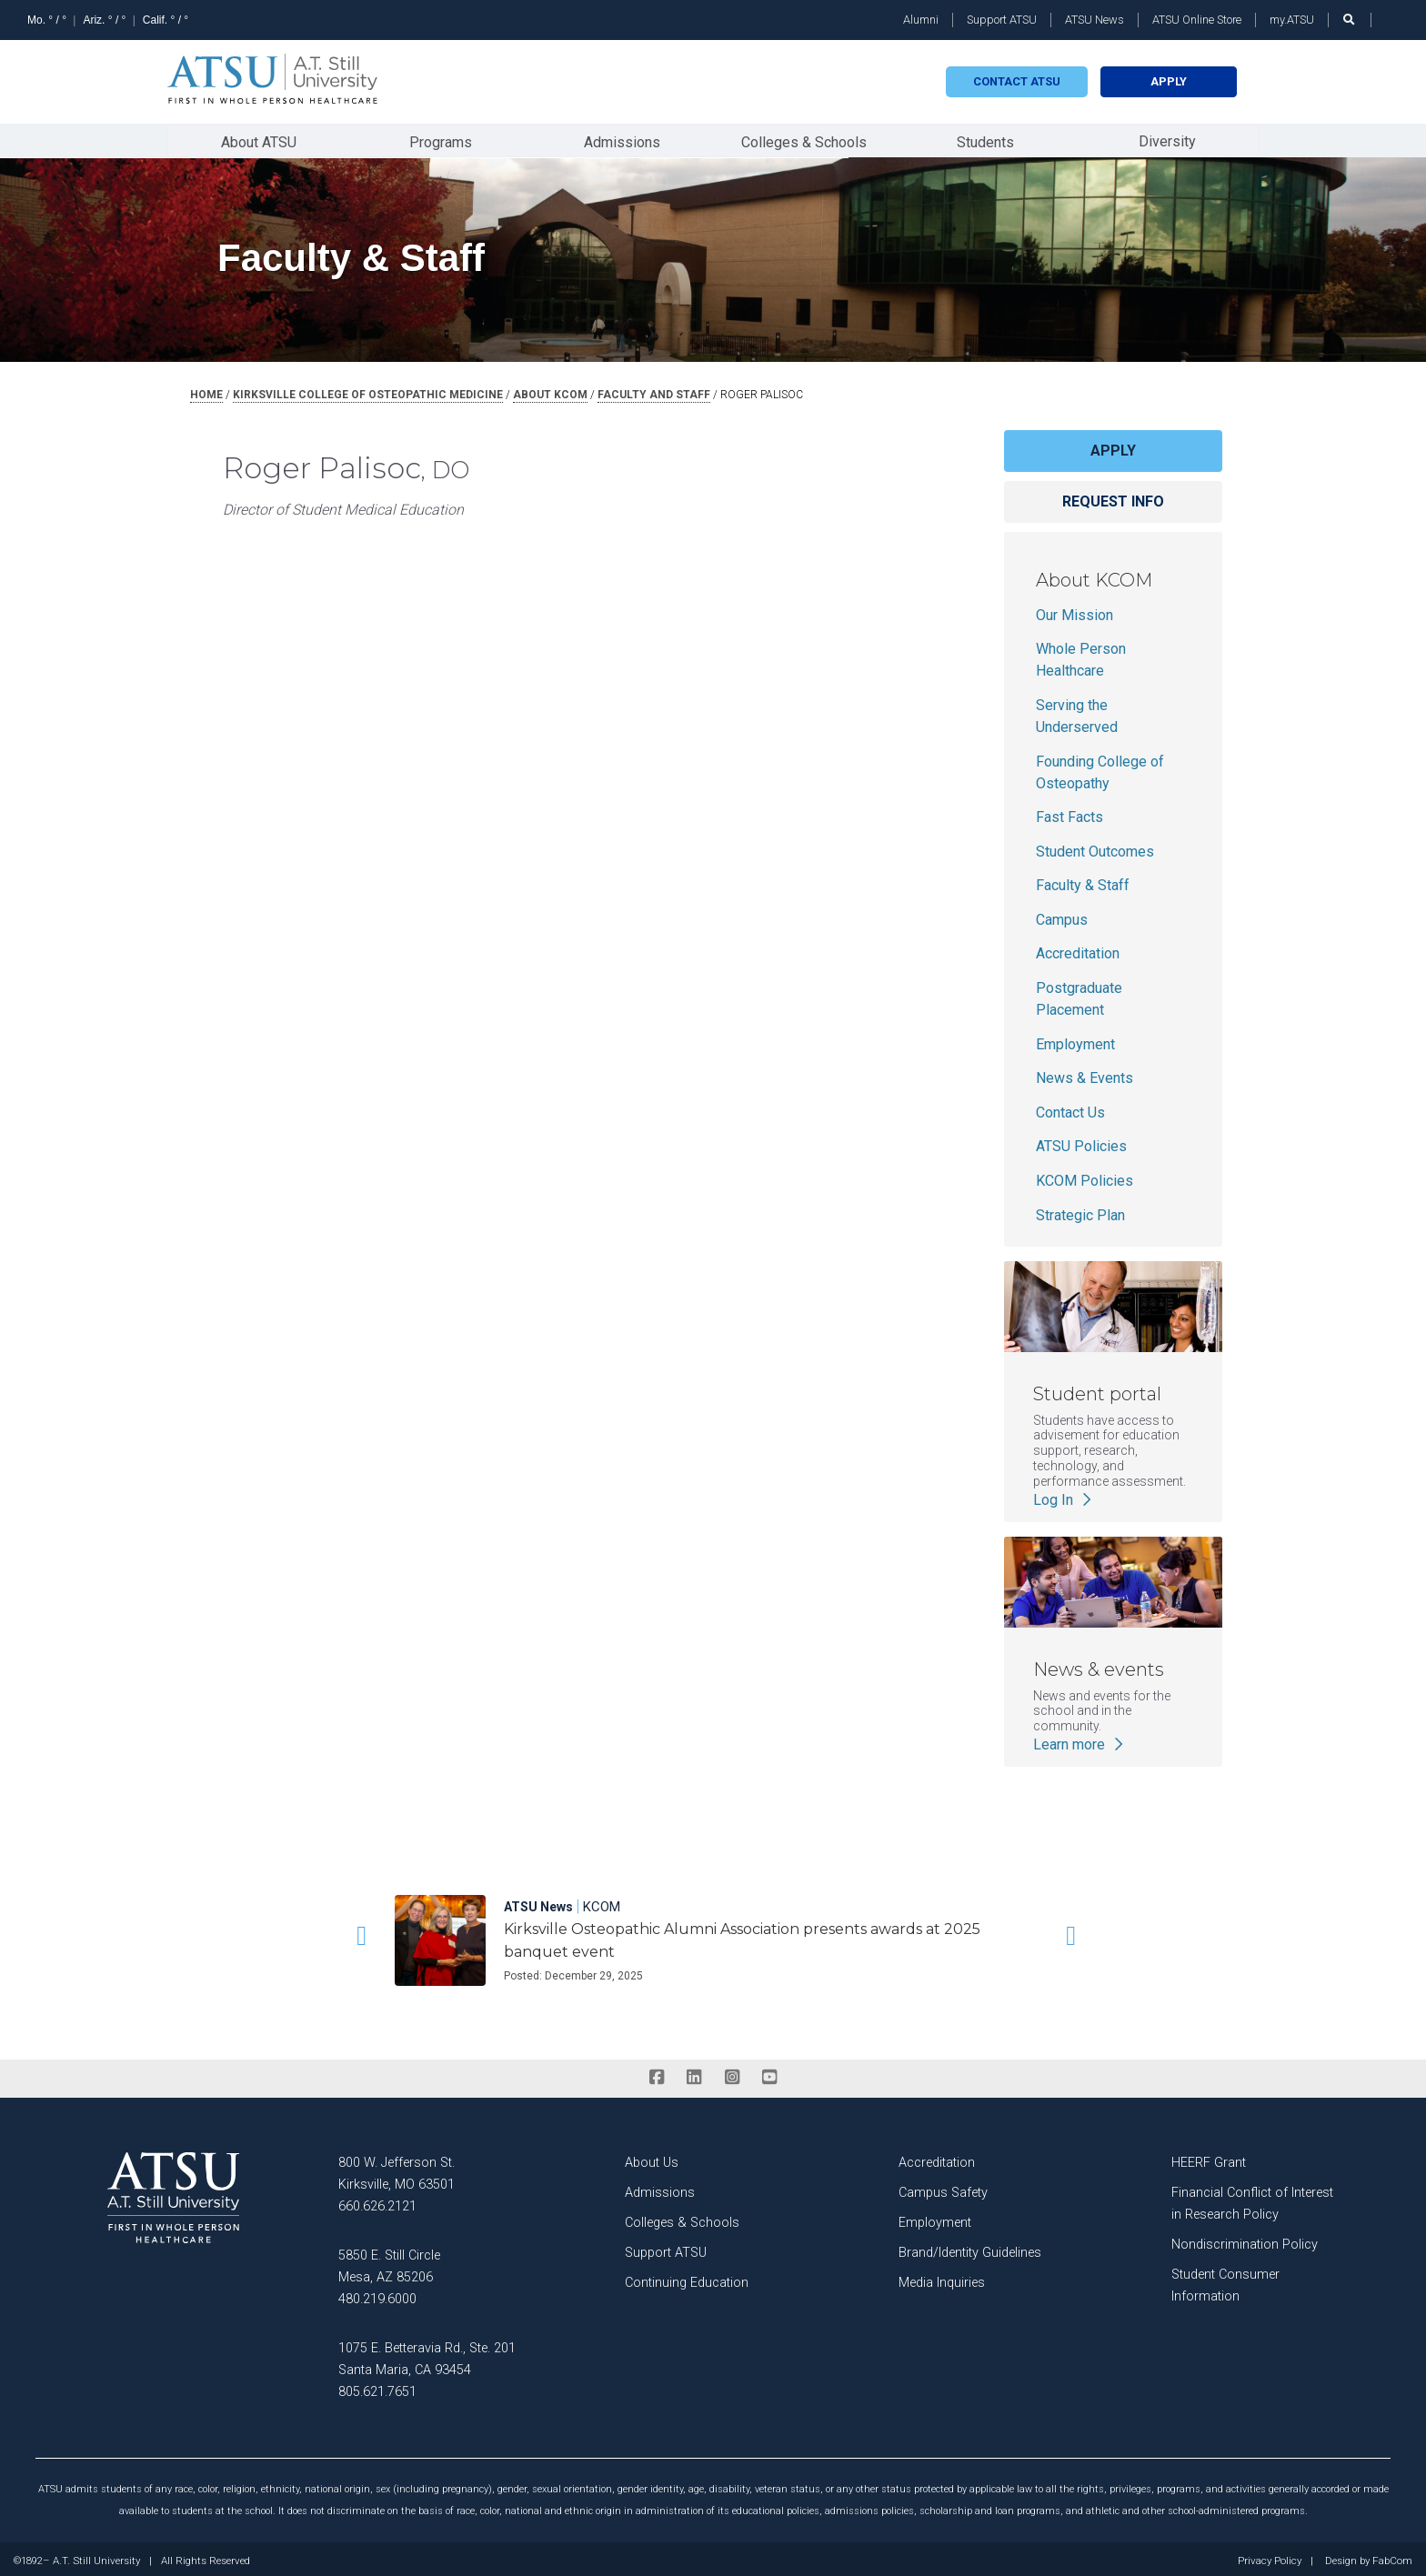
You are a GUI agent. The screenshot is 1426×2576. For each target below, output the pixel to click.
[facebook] (656, 2074)
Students (985, 139)
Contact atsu (1016, 81)
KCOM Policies (1084, 1177)
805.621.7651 (377, 2388)
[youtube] (769, 2074)
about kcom (550, 391)
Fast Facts (1069, 813)
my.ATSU (1292, 19)
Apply (1168, 81)
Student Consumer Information (1225, 2281)
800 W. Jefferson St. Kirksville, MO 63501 (396, 2170)
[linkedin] (694, 2074)
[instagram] (731, 2074)
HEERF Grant (1208, 2159)
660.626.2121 (377, 2202)
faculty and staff (654, 391)
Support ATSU (1002, 19)
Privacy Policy (1269, 2557)
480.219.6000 (377, 2295)
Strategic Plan (1080, 1211)
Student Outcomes (1095, 848)
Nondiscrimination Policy (1244, 2241)
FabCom (1392, 2557)
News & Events (1084, 1074)
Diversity (1167, 138)
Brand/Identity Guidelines (970, 2249)
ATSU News (1094, 19)
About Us (651, 2159)
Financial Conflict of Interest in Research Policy (1252, 2200)
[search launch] (1349, 19)
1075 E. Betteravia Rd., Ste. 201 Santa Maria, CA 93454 (427, 2355)
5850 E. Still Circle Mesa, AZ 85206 (389, 2262)
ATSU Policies (1081, 1142)
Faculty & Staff (1083, 881)
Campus (1062, 916)
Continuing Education (686, 2279)
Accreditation (1078, 949)
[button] (358, 1932)
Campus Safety (943, 2189)
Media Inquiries (942, 2279)
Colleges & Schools (804, 139)
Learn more (1080, 1741)
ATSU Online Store (1196, 19)
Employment (1075, 1040)
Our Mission (1074, 611)
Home (206, 391)
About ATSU (258, 139)
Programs (440, 139)
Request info (1113, 497)
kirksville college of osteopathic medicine (368, 391)
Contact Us (1070, 1109)
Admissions (622, 139)
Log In (1064, 1495)
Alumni (921, 19)
